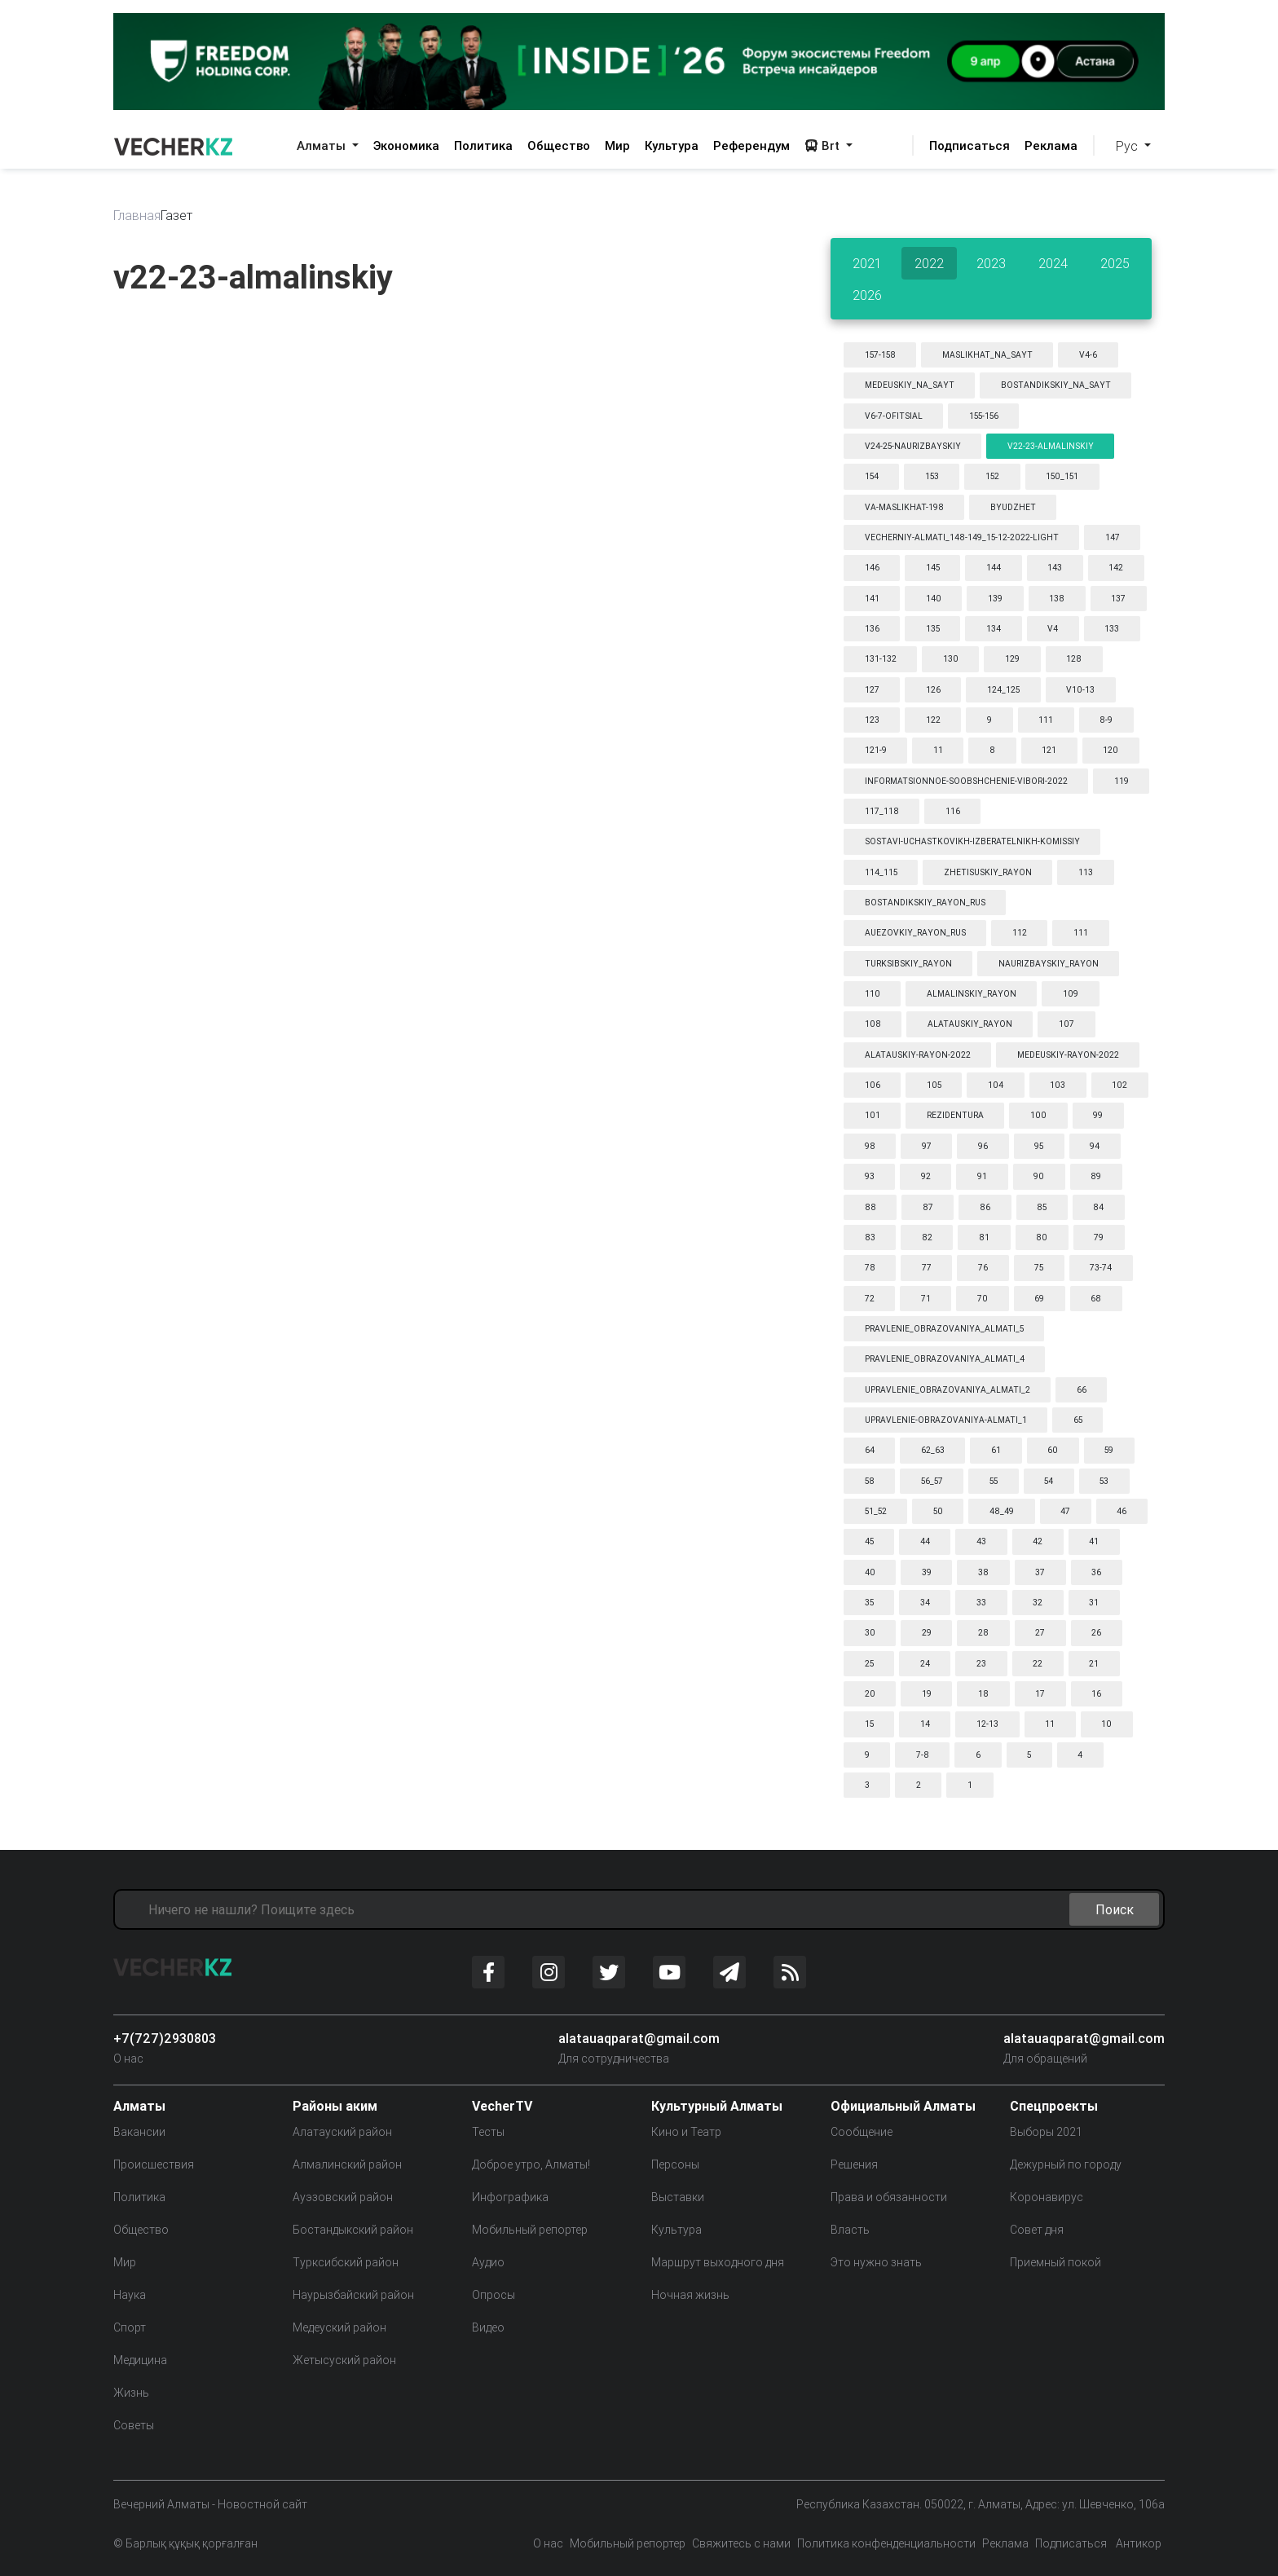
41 (1094, 1541)
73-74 (1101, 1267)
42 (1037, 1541)
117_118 (882, 811)
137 (1118, 598)
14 (925, 1724)
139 (995, 598)
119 (1121, 781)
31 (1094, 1602)
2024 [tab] (1053, 263)
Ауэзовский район (343, 2197)
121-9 (876, 750)
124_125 (1003, 690)
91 (982, 1176)
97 (927, 1146)
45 (869, 1541)
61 (996, 1450)
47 (1065, 1511)
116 (952, 811)
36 (1096, 1572)
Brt (823, 145)
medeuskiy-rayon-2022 (1068, 1055)
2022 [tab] (929, 263)
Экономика (406, 145)
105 (934, 1085)
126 (933, 690)
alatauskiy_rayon (970, 1024)
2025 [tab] (1115, 263)
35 (869, 1602)
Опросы (493, 2295)
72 (870, 1298)
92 (926, 1176)
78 (870, 1267)
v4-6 (1088, 355)
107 (1066, 1024)
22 (1037, 1663)
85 (1042, 1207)
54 (1048, 1481)
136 (872, 628)
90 (1038, 1176)
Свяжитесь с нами (741, 2543)
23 (981, 1663)
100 (1038, 1115)
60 (1052, 1450)
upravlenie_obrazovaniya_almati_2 (947, 1390)
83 (870, 1237)
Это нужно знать (876, 2262)
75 (1038, 1267)
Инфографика (510, 2197)
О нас (128, 2058)
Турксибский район (346, 2262)
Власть (850, 2229)
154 (872, 476)
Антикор (1137, 2543)
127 (872, 690)
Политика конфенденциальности (886, 2543)
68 (1096, 1298)
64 (870, 1450)
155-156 (983, 416)
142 (1115, 567)
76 (983, 1267)
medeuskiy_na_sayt (909, 385)
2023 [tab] (991, 263)
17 (1040, 1694)
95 (1038, 1146)
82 (927, 1237)
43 (981, 1541)
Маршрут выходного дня (717, 2262)
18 (983, 1694)
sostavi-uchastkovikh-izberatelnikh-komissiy (972, 841)
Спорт (129, 2327)
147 (1112, 537)
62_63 (933, 1450)
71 (926, 1298)
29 (927, 1632)
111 (1045, 720)
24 (925, 1663)
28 (983, 1632)
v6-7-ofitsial (894, 416)
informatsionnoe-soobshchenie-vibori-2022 (966, 781)
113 (1085, 872)
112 (1019, 932)
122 (933, 720)
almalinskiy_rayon (971, 994)
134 (993, 628)
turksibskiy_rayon (908, 963)
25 (869, 1663)
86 (985, 1207)
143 (1054, 567)
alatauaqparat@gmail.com (639, 2038)
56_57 (932, 1481)
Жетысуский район (344, 2360)
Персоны (675, 2164)
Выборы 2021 (1046, 2132)
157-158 (880, 355)
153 (932, 476)
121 (1049, 750)
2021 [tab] (867, 263)
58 (870, 1481)
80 (1041, 1237)
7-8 (922, 1755)
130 (950, 659)
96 (983, 1146)
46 (1121, 1511)
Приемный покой (1055, 2262)
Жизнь (131, 2392)
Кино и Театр (686, 2132)
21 (1094, 1663)
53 (1104, 1481)
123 (872, 720)
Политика (483, 145)
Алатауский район (342, 2132)
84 (1098, 1207)
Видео (488, 2327)
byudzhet (1013, 507)
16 (1096, 1694)
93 (870, 1176)
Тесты (488, 2132)
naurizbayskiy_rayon (1048, 963)
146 (872, 567)
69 (1039, 1298)
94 (1095, 1146)
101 (872, 1115)
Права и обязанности (889, 2197)
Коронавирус (1046, 2197)
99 (1098, 1115)
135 (933, 628)
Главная (137, 215)
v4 (1052, 628)
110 (872, 994)
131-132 (881, 659)
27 (1040, 1632)
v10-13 (1080, 690)
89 (1096, 1176)
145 (933, 567)
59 (1108, 1450)
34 (925, 1602)
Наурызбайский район (353, 2295)
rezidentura (955, 1115)
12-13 (987, 1724)
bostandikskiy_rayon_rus (925, 902)
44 (925, 1541)
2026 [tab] (867, 295)
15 (869, 1724)
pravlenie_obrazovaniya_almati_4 (945, 1359)
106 (872, 1085)
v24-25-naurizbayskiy (913, 446)
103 (1057, 1085)
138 (1056, 598)
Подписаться (969, 145)
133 (1111, 628)
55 (993, 1481)
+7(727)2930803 (164, 2038)
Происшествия (153, 2164)
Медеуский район (339, 2327)
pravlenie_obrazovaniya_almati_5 (944, 1328)
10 (1106, 1724)
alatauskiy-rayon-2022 (918, 1055)
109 (1070, 994)
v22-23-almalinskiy (1050, 446)
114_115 (881, 872)
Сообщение (861, 2132)
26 (1096, 1632)
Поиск (1114, 1909)
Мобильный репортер (530, 2229)
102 (1119, 1085)
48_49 (1001, 1511)
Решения (854, 2164)
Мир (617, 145)
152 (992, 476)
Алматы (323, 145)
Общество (558, 145)
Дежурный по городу (1066, 2164)
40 (870, 1572)
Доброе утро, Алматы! (531, 2164)
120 (1110, 750)
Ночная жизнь (690, 2295)
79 (1099, 1237)
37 (1040, 1572)
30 (870, 1632)
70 (982, 1298)
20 (870, 1694)
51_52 (876, 1511)
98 (870, 1146)
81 (984, 1237)
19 (927, 1694)
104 (995, 1085)
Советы (133, 2425)
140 (933, 598)
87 (928, 1207)
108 (873, 1024)
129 (1012, 659)
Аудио (488, 2262)
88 (870, 1207)
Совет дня (1037, 2229)
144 (993, 567)
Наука (129, 2295)
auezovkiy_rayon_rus (915, 932)
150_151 (1062, 476)
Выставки (677, 2197)
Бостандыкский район (353, 2229)
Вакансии (139, 2132)
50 (938, 1511)
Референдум (751, 145)
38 (983, 1572)
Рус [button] (1128, 146)
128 (1074, 659)
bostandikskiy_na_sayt (1056, 385)
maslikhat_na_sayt (987, 355)
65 (1077, 1420)
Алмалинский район (347, 2164)
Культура (671, 145)
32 (1037, 1602)
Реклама (1051, 145)
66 (1081, 1390)
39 (927, 1572)
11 (938, 750)
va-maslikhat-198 (904, 507)
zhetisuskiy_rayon (988, 872)
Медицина (140, 2360)
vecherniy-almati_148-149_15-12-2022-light (962, 537)
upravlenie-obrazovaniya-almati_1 (946, 1420)
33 (981, 1602)
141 (872, 598)
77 (927, 1267)
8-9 (1106, 720)
